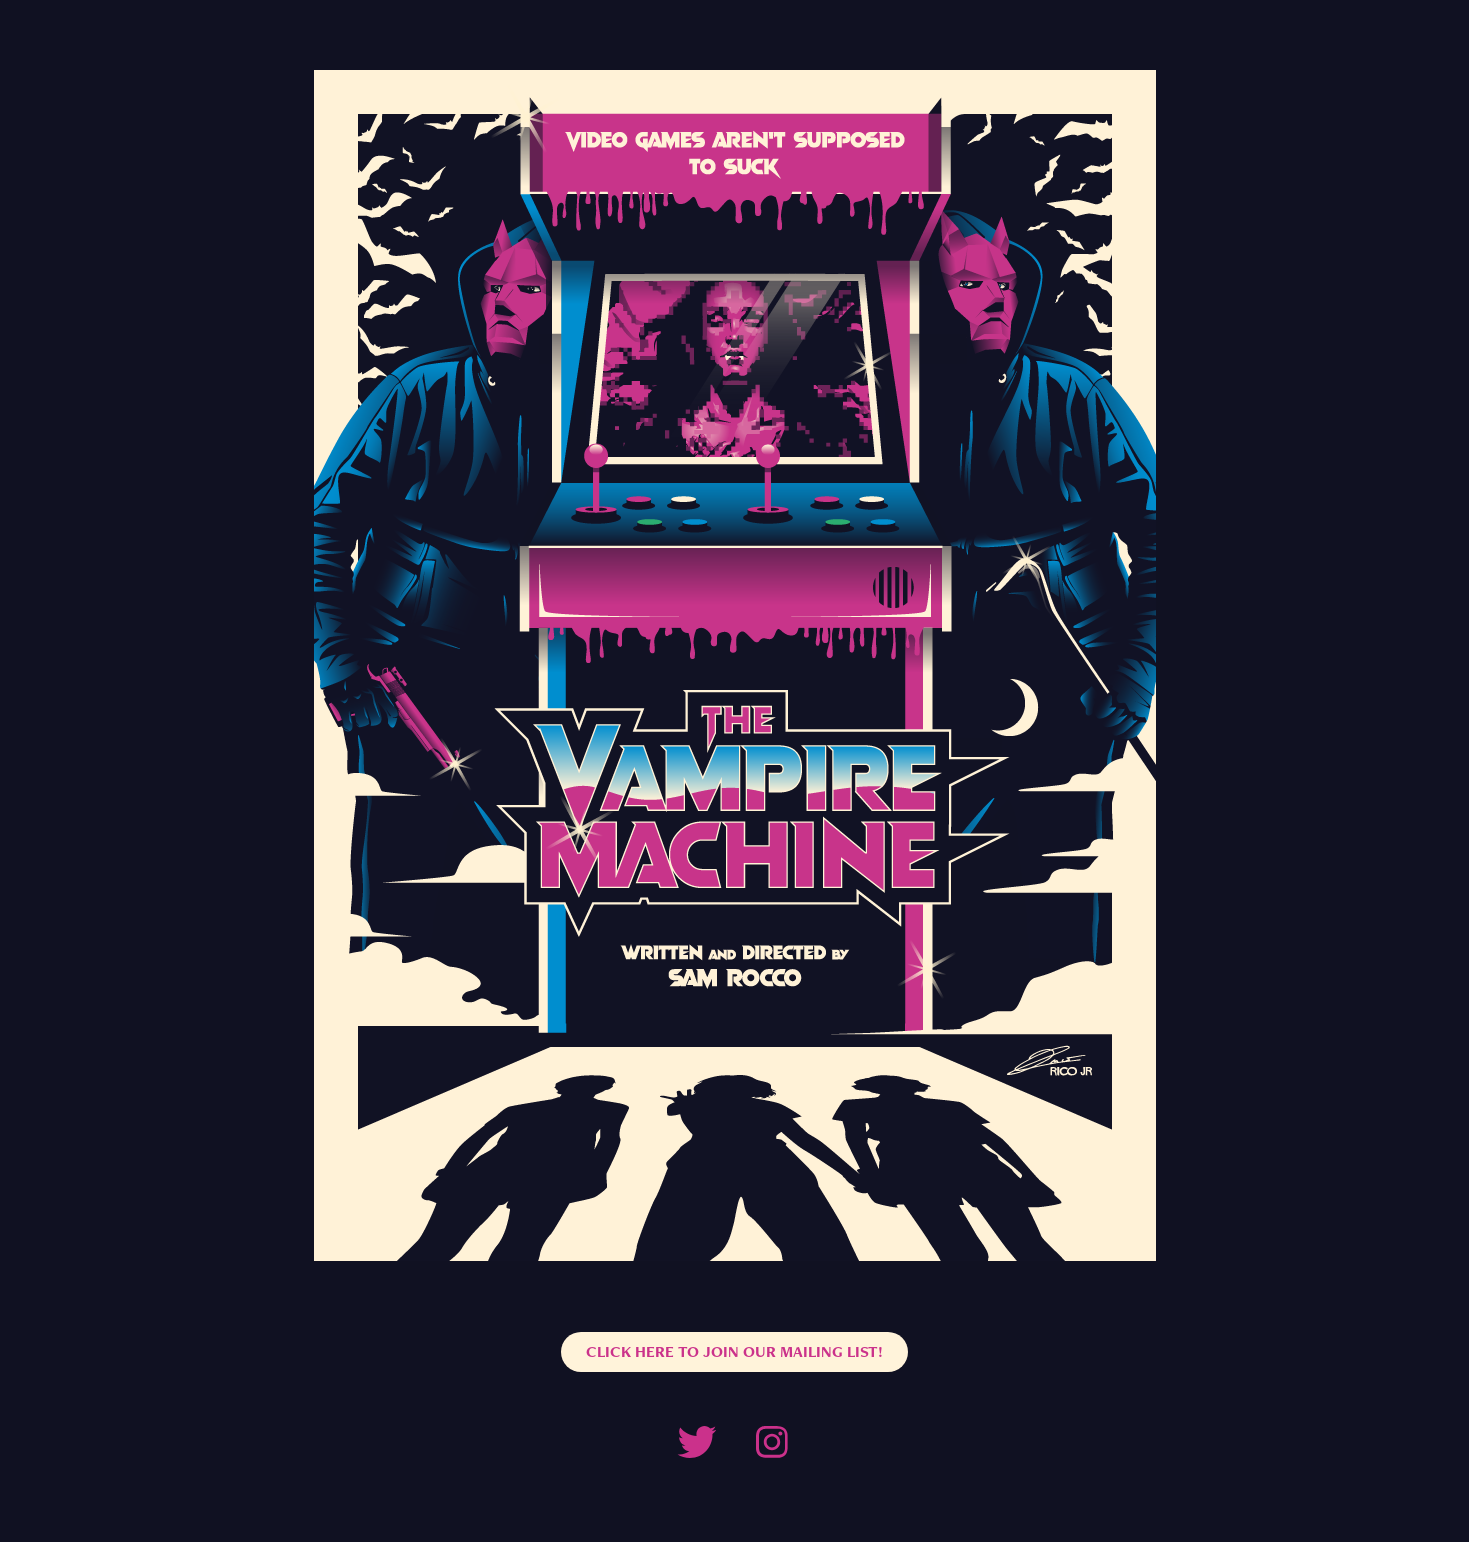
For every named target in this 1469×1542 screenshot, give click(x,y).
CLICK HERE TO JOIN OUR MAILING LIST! (734, 1351)
